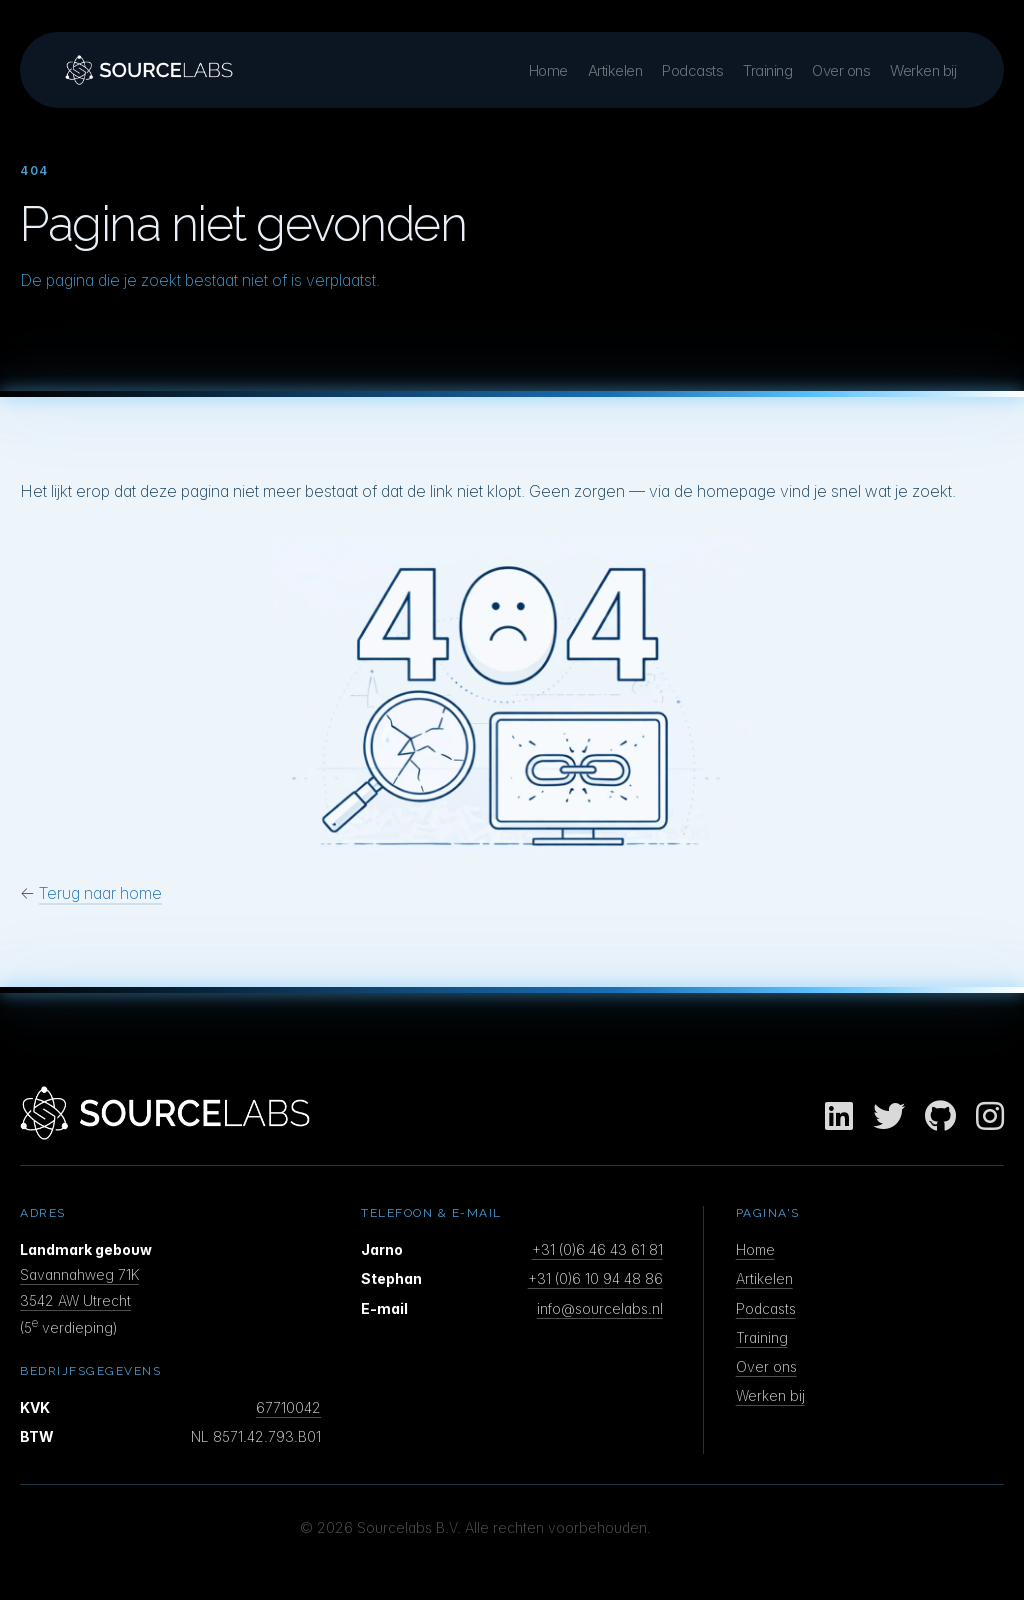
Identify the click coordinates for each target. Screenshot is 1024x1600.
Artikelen (615, 70)
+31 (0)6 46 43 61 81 (597, 1249)
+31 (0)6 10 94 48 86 (595, 1278)
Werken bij (923, 70)
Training (767, 70)
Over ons (841, 70)
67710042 (288, 1407)
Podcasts (692, 70)
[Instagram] (990, 1117)
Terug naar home (100, 893)
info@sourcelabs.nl (600, 1308)
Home (548, 70)
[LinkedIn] (839, 1117)
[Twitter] (889, 1117)
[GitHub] (940, 1117)
